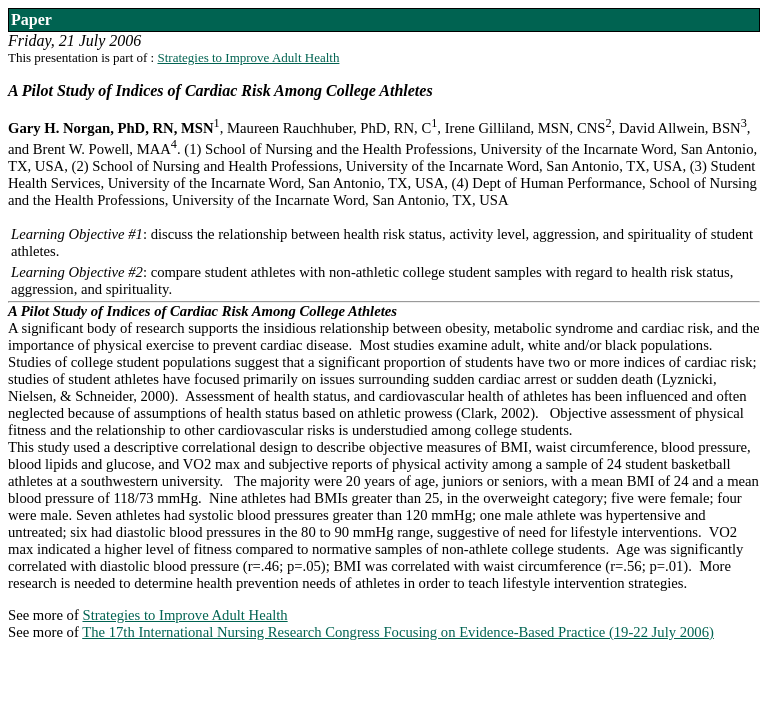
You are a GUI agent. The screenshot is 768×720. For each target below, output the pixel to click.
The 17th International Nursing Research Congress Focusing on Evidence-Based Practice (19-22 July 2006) (398, 632)
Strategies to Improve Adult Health (248, 57)
